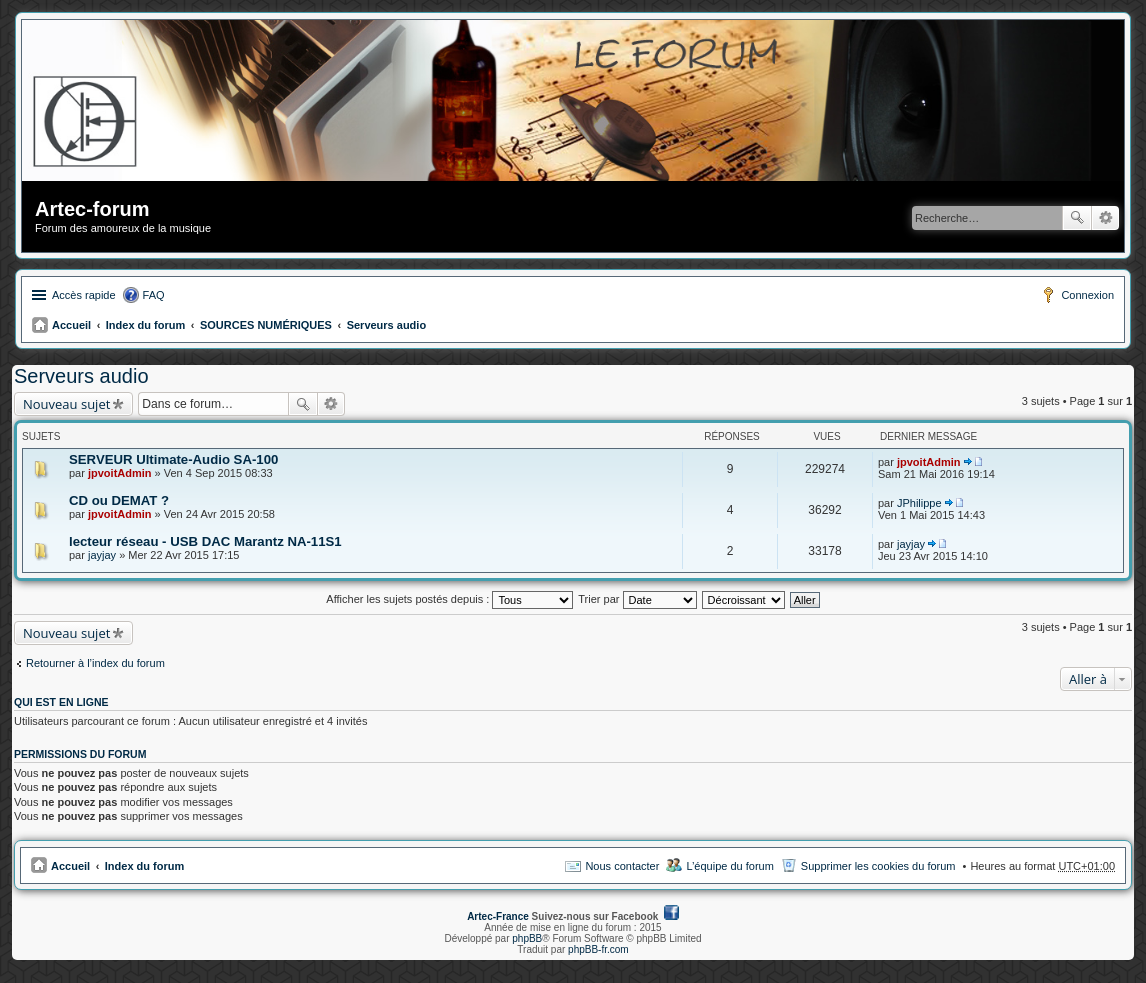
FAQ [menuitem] (154, 295)
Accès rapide (84, 295)
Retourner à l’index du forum (95, 663)
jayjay (102, 555)
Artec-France (498, 916)
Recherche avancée (1105, 218)
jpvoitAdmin (120, 473)
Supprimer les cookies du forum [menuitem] (878, 866)
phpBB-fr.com (598, 949)
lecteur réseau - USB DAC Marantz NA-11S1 (205, 541)
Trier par (637, 599)
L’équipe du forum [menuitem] (729, 866)
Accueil (71, 325)
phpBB (527, 938)
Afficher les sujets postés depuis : (449, 599)
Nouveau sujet (66, 404)
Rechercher (1077, 218)
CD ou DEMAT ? (119, 500)
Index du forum (145, 325)
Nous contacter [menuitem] (622, 866)
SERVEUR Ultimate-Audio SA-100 (173, 459)
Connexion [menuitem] (1087, 295)
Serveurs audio (386, 325)
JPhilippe (919, 503)
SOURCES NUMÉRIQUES (266, 325)
